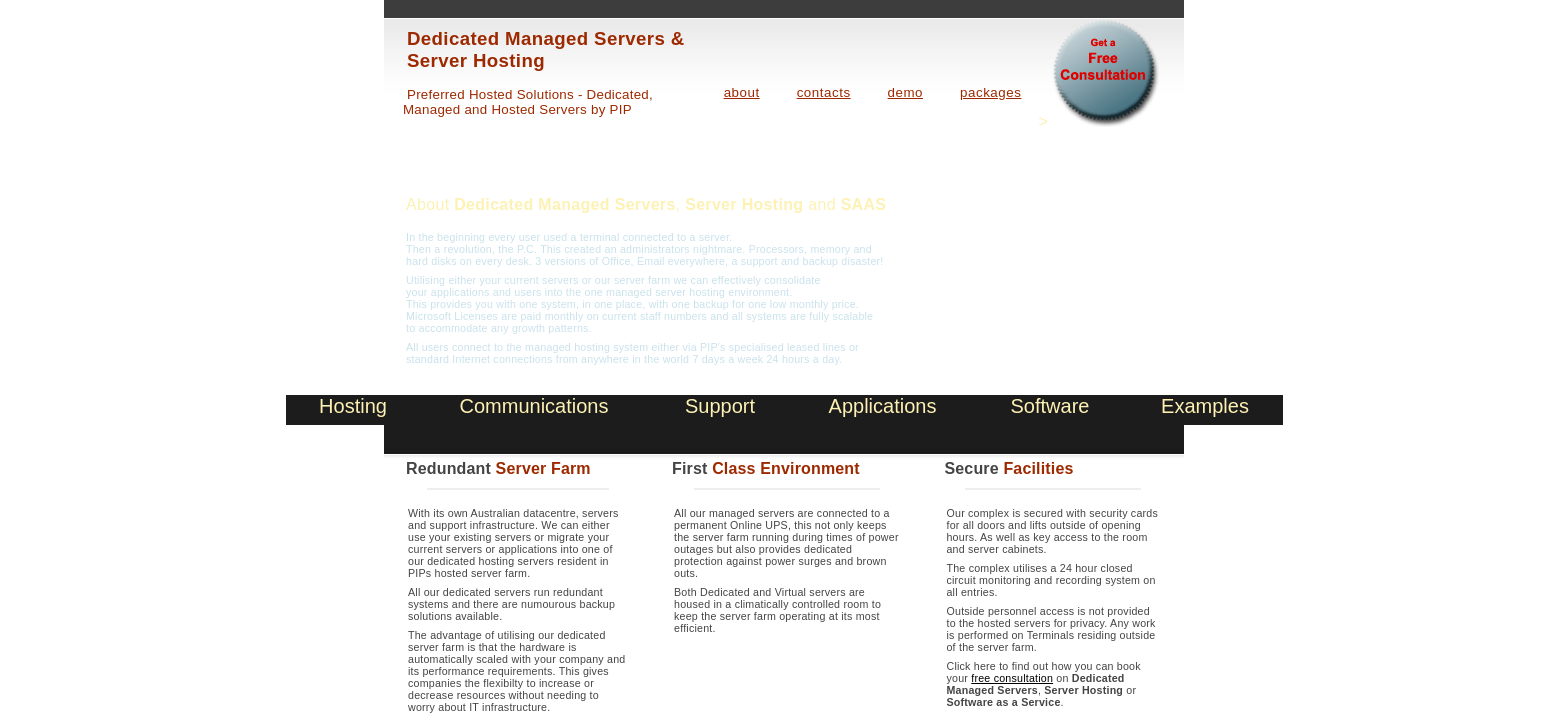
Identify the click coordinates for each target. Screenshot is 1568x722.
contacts (824, 92)
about (742, 92)
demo (905, 92)
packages (990, 92)
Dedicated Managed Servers (564, 204)
